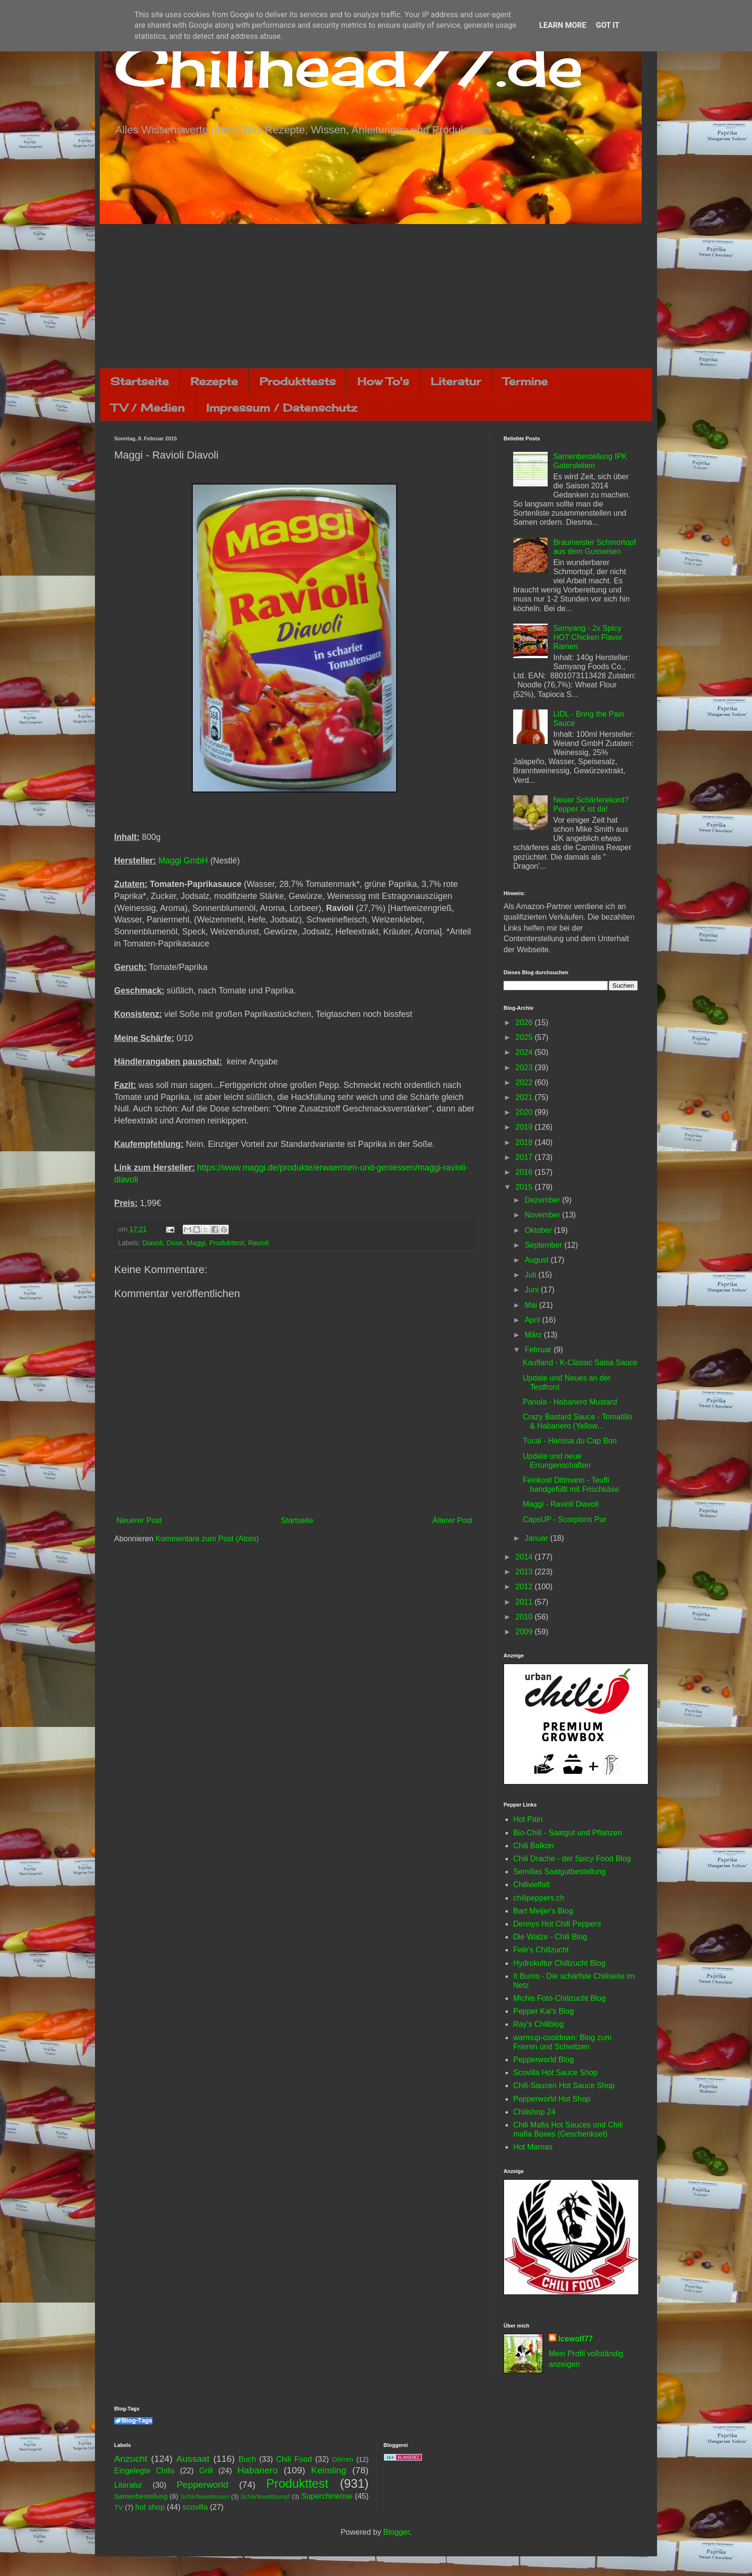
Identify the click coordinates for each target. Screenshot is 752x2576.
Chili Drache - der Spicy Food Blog (572, 1859)
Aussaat (193, 2459)
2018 (525, 1142)
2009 (525, 1632)
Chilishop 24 (534, 2112)
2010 (525, 1617)
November (543, 1215)
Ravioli (258, 1243)
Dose (175, 1243)
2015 (525, 1187)
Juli (531, 1275)
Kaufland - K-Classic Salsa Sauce (580, 1363)
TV (118, 2507)
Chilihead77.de (348, 65)
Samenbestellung (140, 2496)
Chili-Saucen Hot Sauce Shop (564, 2085)
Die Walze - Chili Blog (550, 1937)
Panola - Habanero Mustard (570, 1402)
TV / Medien (148, 407)
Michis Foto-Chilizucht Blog (559, 1998)
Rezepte (214, 381)
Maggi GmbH (183, 860)
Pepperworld (202, 2485)
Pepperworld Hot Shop (551, 2099)
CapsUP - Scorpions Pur (564, 1519)
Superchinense (326, 2496)
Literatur (456, 381)
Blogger (396, 2532)
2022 (525, 1082)
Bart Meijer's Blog (543, 1911)
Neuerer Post (139, 1520)
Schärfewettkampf (265, 2496)
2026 (525, 1022)
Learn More (562, 25)
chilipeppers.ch (538, 1898)
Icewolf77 (575, 2339)
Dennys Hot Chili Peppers (557, 1924)
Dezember (543, 1200)
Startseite (139, 381)
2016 (525, 1172)
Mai (532, 1305)
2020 (525, 1112)
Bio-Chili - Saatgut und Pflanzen (567, 1833)
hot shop (149, 2507)
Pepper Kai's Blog (543, 2011)
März (534, 1335)
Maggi (196, 1243)
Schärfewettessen (204, 2496)
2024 (525, 1052)
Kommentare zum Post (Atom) (206, 1539)
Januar (537, 1538)
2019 (525, 1127)
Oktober (539, 1230)
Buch (247, 2459)
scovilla (195, 2507)
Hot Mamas (532, 2147)
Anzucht (130, 2459)
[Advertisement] (376, 296)
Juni (533, 1290)
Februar (539, 1350)
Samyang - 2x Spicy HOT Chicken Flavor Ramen (588, 637)
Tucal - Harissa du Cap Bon (570, 1441)
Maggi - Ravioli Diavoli (561, 1504)
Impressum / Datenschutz (281, 407)
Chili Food (294, 2459)
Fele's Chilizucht (541, 1950)
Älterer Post (452, 1520)
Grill (205, 2471)
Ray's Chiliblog (538, 2024)
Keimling (329, 2470)
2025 (525, 1037)
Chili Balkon (533, 1846)
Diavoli (152, 1243)
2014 (525, 1557)
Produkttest (226, 1243)
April (533, 1320)
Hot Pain (527, 1819)
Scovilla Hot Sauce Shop (555, 2072)
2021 (525, 1097)
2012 (525, 1587)
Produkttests (297, 381)
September (544, 1245)
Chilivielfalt (531, 1884)
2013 (525, 1572)
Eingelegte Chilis (144, 2471)
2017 (525, 1157)
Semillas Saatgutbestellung (559, 1871)
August (538, 1260)
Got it (607, 25)
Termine (525, 381)
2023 (525, 1067)
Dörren (342, 2459)
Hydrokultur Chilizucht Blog (559, 1963)
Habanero (257, 2470)
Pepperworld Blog (543, 2060)
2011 (525, 1602)
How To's (383, 381)
